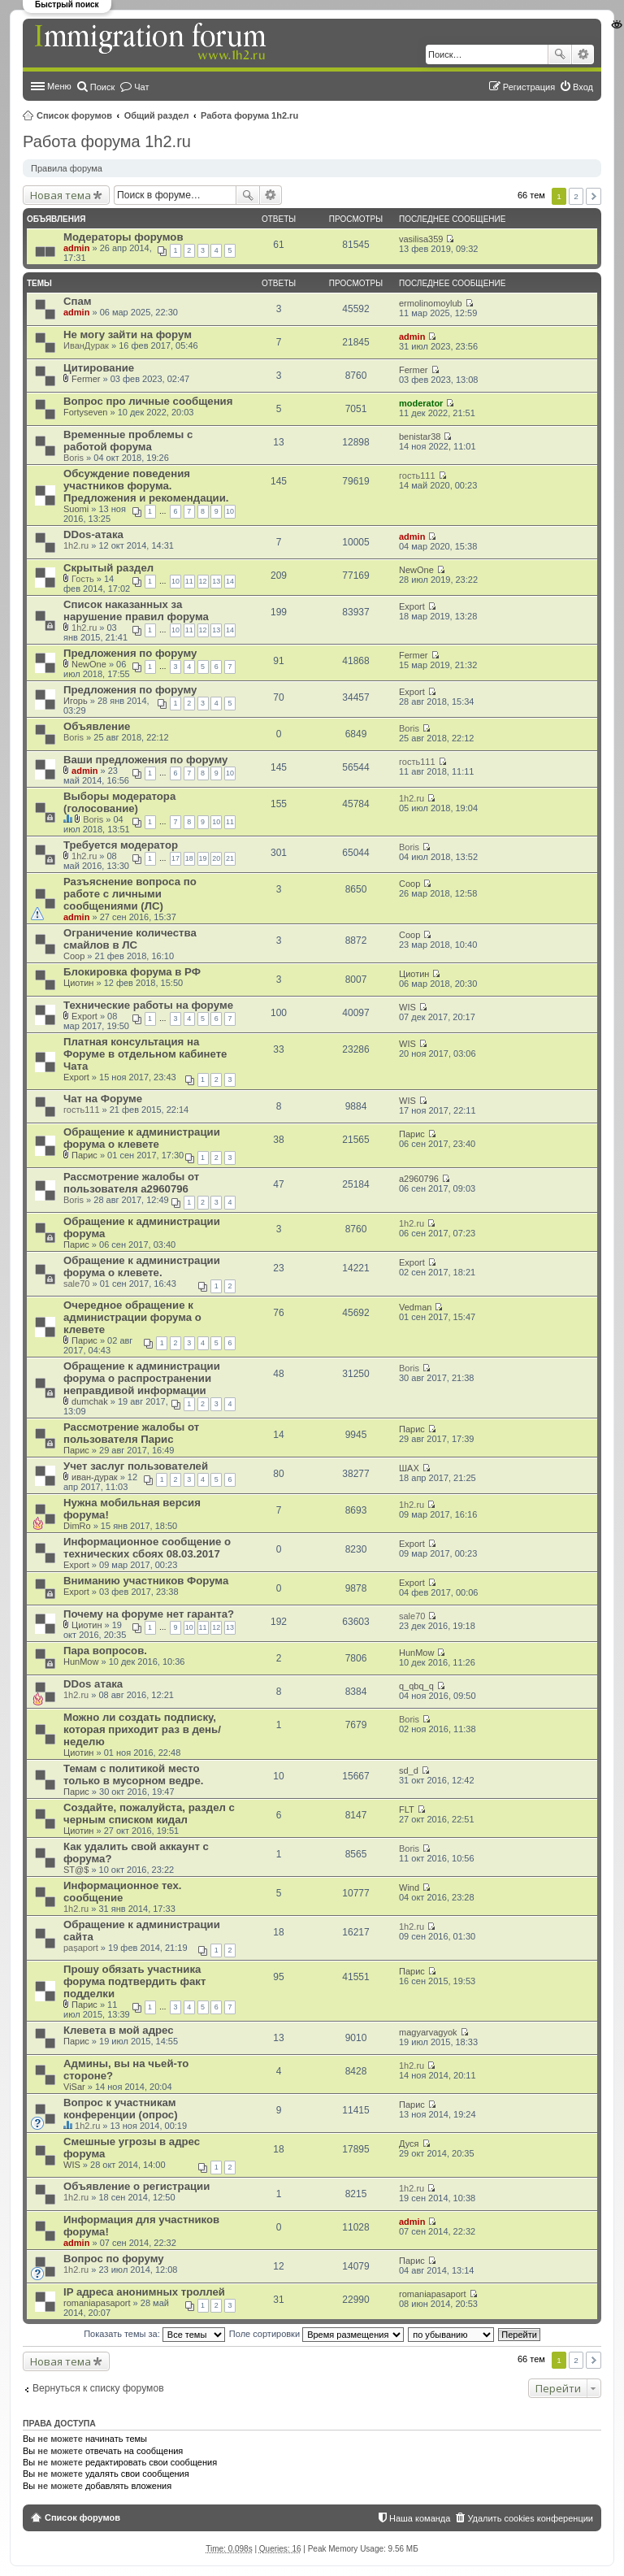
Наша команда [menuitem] (419, 2518)
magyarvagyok (428, 2032)
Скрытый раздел (108, 568)
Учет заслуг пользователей (135, 1466)
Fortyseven (85, 412)
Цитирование (98, 368)
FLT (406, 1809)
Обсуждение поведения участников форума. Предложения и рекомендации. (145, 485)
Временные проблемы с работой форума (128, 440)
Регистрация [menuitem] (529, 87)
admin (76, 248)
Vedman (415, 1307)
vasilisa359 (421, 239)
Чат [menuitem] (141, 87)
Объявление (96, 726)
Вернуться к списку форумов (98, 2388)
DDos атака (93, 1684)
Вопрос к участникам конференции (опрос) (120, 2108)
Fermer (86, 379)
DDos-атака (93, 534)
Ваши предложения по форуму (145, 760)
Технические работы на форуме (148, 1005)
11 (189, 581)
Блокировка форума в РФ (132, 972)
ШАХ (409, 1468)
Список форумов (74, 115)
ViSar (74, 2087)
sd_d (408, 1770)
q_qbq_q (416, 1686)
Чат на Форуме (102, 1099)
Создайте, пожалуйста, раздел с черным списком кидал (149, 1813)
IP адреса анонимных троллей (144, 2292)
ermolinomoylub (430, 303)
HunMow (80, 1661)
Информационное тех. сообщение (122, 1891)
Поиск (560, 54)
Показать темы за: (154, 2334)
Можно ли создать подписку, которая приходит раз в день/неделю (142, 1729)
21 (230, 858)
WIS (407, 1007)
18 (189, 858)
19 (203, 858)
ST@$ (76, 1869)
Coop (409, 883)
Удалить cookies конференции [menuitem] (530, 2518)
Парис (85, 1155)
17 (175, 858)
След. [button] (593, 196)
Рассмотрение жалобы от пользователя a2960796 (131, 1183)
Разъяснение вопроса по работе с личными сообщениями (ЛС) (130, 893)
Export (412, 606)
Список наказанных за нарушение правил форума (136, 610)
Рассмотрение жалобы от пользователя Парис (131, 1433)
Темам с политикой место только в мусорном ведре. (133, 1774)
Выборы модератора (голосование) (119, 802)
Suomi (76, 509)
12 (203, 581)
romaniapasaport (97, 2303)
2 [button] (576, 196)
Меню (59, 86)
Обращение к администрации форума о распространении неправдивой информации (141, 1378)
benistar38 (419, 436)
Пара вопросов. (105, 1650)
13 (216, 581)
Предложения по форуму (130, 653)
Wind (409, 1887)
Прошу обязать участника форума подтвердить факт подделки (134, 1981)
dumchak (90, 1401)
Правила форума (66, 168)
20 (216, 858)
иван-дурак (95, 1477)
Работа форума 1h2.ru (249, 115)
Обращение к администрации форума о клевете (141, 1138)
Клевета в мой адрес (118, 2030)
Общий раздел (156, 115)
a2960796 (419, 1179)
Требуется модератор (120, 845)
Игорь (75, 701)
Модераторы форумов (123, 237)
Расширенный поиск (583, 54)
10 (230, 511)
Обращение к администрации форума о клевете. (141, 1266)
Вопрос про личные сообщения (147, 401)
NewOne (416, 570)
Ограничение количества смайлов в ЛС (130, 939)
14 (230, 581)
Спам (77, 301)
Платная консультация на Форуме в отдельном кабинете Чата (145, 1054)
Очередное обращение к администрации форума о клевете (132, 1317)
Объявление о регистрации (136, 2186)
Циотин (78, 983)
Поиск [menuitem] (102, 87)
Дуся (409, 2143)
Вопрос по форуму (113, 2258)
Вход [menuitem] (583, 87)
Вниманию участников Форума (145, 1581)
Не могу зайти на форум (127, 334)
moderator (421, 403)
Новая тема (60, 195)
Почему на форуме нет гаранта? (148, 1614)
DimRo (77, 1526)
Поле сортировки (316, 2334)
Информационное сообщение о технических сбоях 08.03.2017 (147, 1548)
